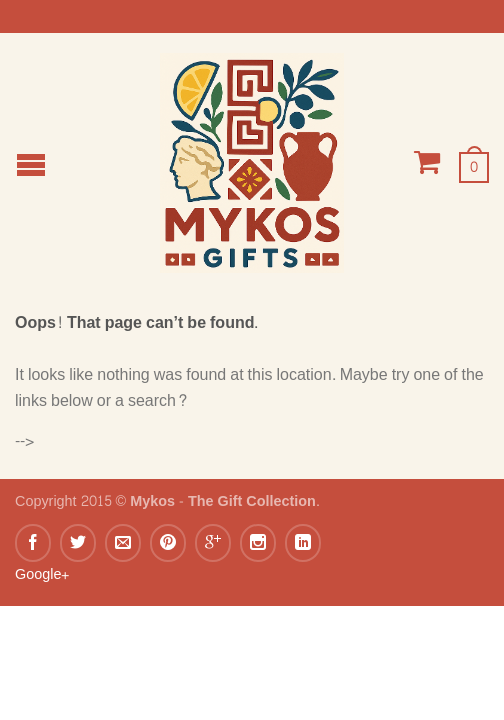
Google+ (42, 574)
